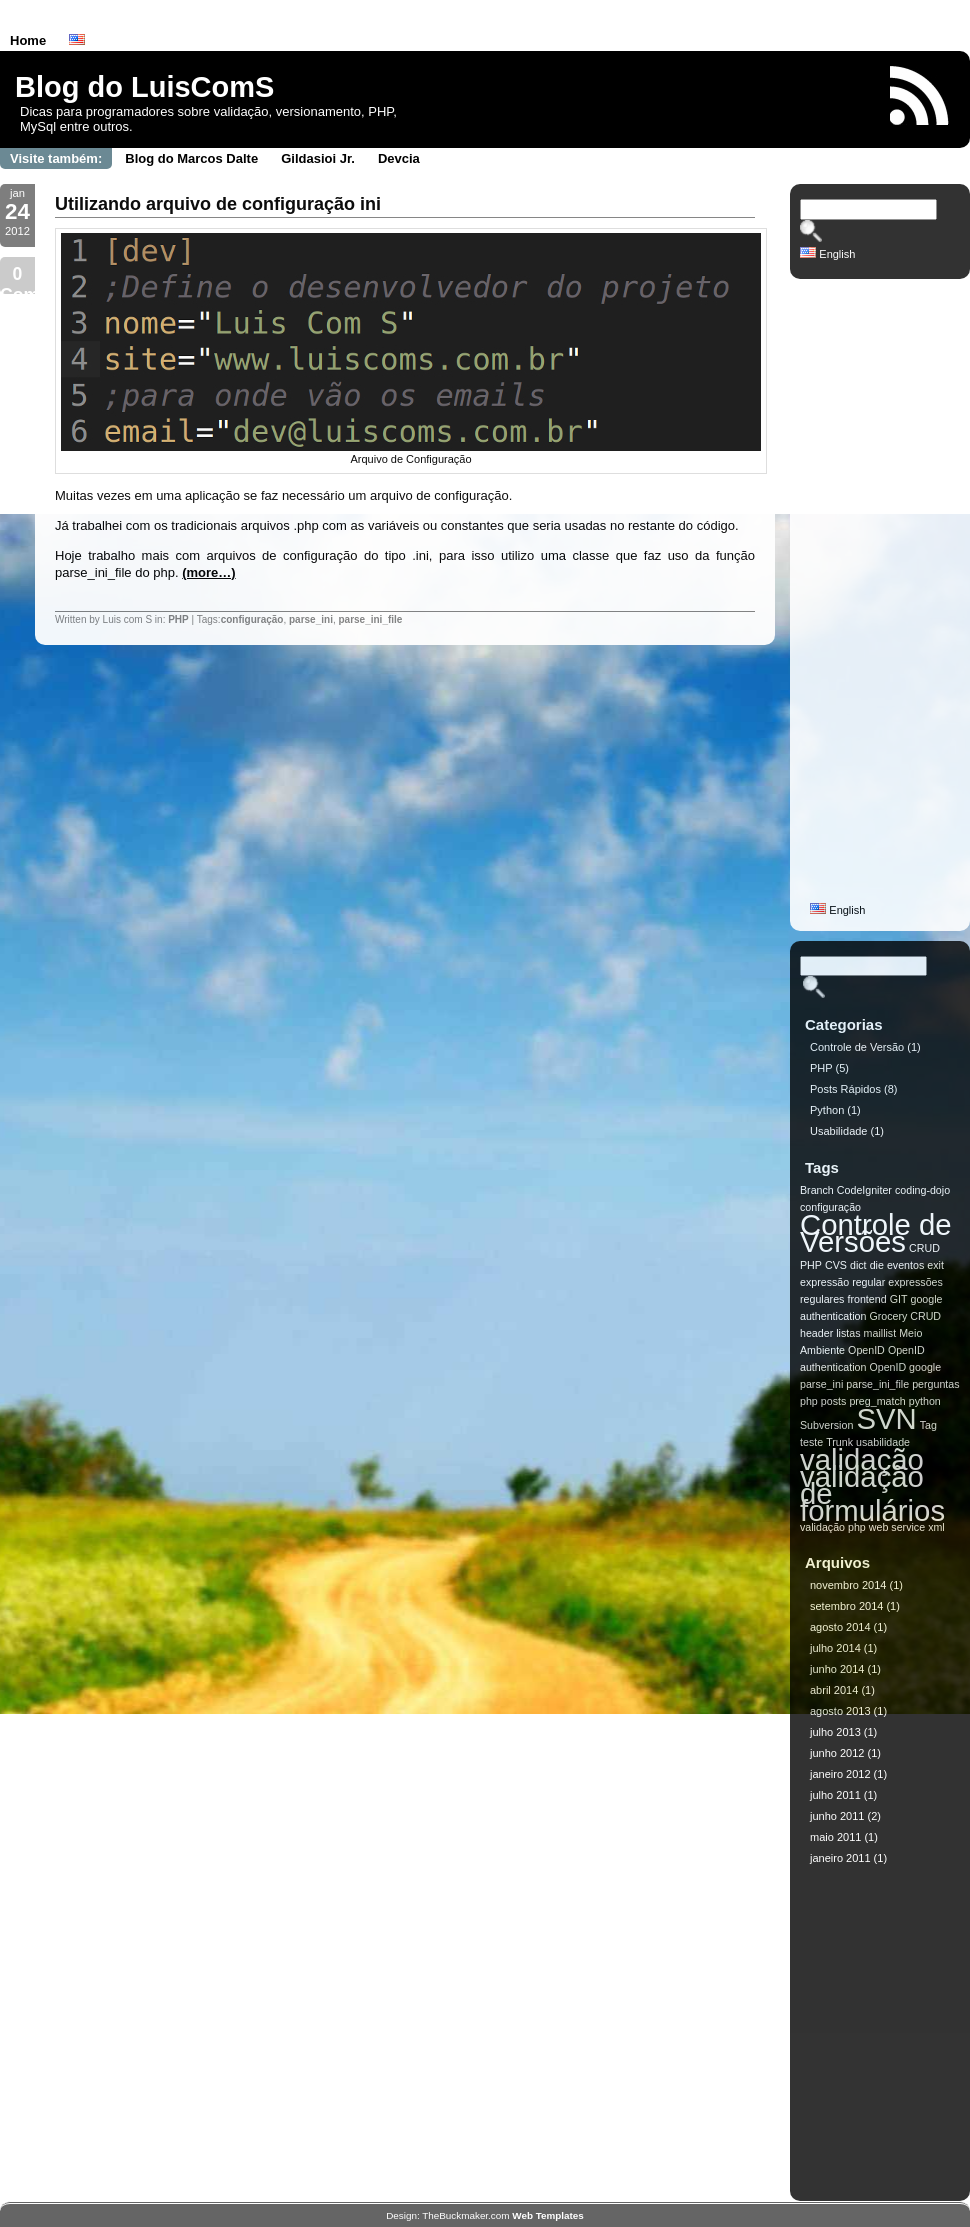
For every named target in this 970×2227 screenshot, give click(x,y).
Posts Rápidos (845, 1089)
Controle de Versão (857, 1047)
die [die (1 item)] (877, 1265)
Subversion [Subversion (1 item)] (826, 1425)
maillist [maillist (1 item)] (880, 1333)
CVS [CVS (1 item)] (836, 1265)
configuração (252, 619)
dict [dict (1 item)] (858, 1265)
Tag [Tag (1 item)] (928, 1425)
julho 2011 (835, 1795)
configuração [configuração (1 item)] (830, 1207)
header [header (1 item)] (816, 1333)
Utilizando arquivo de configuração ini (218, 204)
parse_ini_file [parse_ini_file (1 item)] (877, 1384)
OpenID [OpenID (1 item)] (866, 1350)
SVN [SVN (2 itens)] (886, 1418)
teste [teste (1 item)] (811, 1442)
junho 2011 (837, 1816)
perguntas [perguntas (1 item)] (935, 1384)
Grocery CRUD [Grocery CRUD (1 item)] (905, 1316)
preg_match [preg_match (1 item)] (877, 1401)
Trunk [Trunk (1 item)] (839, 1442)
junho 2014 (837, 1669)
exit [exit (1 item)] (935, 1265)
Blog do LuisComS (144, 87)
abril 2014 (834, 1690)
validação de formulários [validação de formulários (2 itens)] (872, 1493)
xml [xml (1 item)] (936, 1527)
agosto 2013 (840, 1711)
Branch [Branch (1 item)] (817, 1190)
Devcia (399, 158)
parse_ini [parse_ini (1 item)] (821, 1384)
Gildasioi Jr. (318, 158)
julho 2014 (835, 1648)
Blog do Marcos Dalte (191, 158)
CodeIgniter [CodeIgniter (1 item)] (864, 1190)
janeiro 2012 (840, 1774)
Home (28, 40)
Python (827, 1110)
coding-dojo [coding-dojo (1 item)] (922, 1190)
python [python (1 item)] (925, 1401)
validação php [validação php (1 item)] (833, 1527)
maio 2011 (835, 1837)
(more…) (208, 572)
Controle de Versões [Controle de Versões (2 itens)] (876, 1233)
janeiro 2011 (840, 1858)
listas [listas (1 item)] (848, 1333)
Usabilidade (838, 1131)
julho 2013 (835, 1732)
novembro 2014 (848, 1585)
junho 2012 (837, 1753)
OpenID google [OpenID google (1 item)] (905, 1367)
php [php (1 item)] (809, 1401)
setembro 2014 (846, 1606)
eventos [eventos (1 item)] (905, 1265)
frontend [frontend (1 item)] (867, 1299)
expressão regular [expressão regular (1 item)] (842, 1282)
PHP (178, 619)
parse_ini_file (370, 619)
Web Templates (548, 2215)
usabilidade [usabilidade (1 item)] (883, 1442)
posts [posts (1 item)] (833, 1401)
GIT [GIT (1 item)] (899, 1299)
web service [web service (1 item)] (897, 1527)
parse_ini (311, 619)
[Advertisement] (880, 599)
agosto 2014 (840, 1627)
